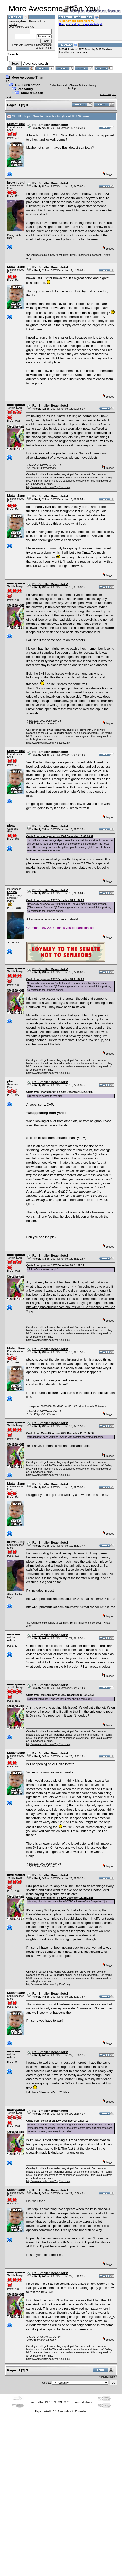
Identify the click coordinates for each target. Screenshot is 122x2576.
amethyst (82, 52)
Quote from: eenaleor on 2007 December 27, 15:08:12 (57, 2120)
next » (113, 2377)
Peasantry (25, 89)
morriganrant (17, 405)
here (73, 1200)
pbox (11, 825)
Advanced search (35, 63)
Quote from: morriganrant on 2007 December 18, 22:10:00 (59, 1092)
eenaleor (13, 1634)
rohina (12, 892)
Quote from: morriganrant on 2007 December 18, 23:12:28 (59, 1897)
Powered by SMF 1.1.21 (43, 2402)
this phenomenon (97, 904)
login (39, 21)
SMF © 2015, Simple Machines (75, 2402)
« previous (105, 94)
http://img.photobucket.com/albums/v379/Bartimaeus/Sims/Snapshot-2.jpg (67, 1901)
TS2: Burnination (27, 85)
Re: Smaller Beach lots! (50, 125)
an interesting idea (90, 1166)
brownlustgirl (17, 182)
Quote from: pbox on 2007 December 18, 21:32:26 (55, 900)
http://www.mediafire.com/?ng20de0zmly (48, 487)
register (13, 24)
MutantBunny (17, 124)
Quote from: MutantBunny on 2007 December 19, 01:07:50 (60, 1433)
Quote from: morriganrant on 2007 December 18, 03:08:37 (59, 836)
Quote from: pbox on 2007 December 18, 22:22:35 (55, 1265)
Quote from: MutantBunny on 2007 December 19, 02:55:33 (60, 1695)
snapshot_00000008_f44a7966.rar (47, 1406)
